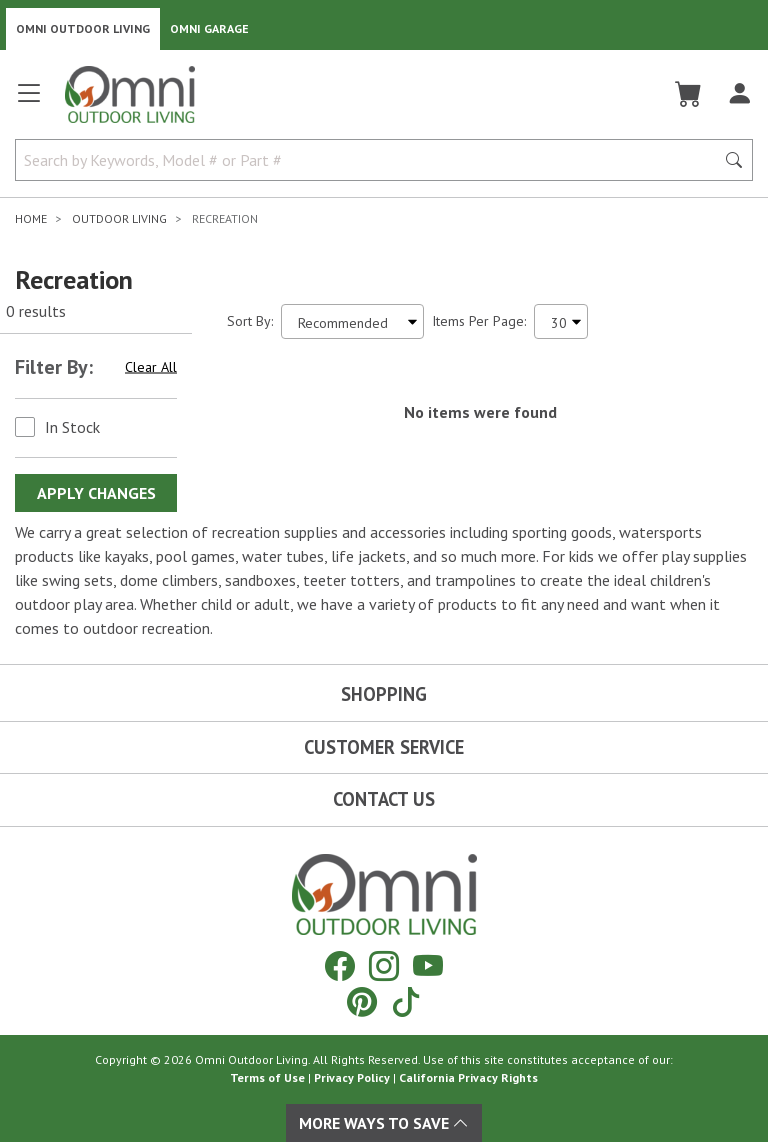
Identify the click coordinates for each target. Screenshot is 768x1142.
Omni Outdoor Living (83, 28)
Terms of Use (267, 1077)
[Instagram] (384, 965)
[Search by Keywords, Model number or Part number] (371, 160)
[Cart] (688, 94)
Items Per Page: (479, 321)
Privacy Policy (352, 1077)
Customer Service (384, 747)
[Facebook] (340, 965)
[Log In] (739, 94)
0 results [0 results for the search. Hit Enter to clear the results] (36, 311)
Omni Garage (209, 28)
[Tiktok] (406, 1001)
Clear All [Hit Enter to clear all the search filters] (151, 367)
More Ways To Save (384, 1123)
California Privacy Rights (468, 1077)
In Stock (72, 427)
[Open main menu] (29, 101)
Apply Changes (96, 493)
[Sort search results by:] (352, 321)
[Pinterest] (362, 1001)
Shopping (384, 694)
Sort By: (250, 321)
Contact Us (384, 799)
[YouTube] (428, 965)
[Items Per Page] (561, 321)
